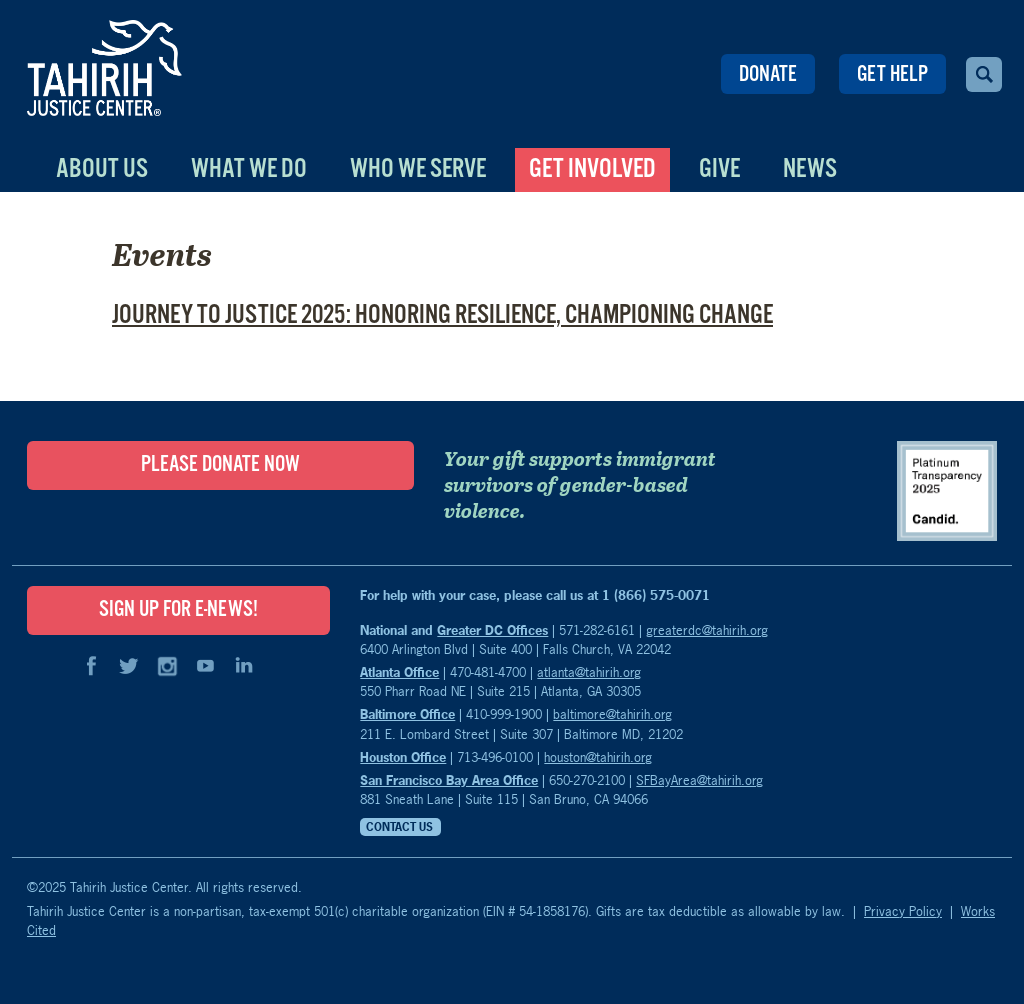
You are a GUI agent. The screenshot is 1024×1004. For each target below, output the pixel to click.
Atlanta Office (399, 672)
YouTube (205, 666)
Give (719, 169)
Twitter (129, 666)
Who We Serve (418, 169)
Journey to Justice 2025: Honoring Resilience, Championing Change (442, 315)
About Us (102, 169)
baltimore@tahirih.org (612, 714)
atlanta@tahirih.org (589, 672)
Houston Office (403, 757)
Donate (768, 75)
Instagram (167, 666)
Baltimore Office (407, 714)
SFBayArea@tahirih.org (699, 780)
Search (984, 74)
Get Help (892, 75)
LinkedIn (243, 666)
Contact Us (399, 827)
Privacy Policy (903, 911)
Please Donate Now (220, 465)
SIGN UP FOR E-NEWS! (178, 610)
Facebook (91, 666)
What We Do (249, 169)
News (810, 169)
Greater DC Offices (492, 630)
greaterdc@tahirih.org (707, 630)
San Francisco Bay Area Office (449, 780)
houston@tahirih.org (598, 757)
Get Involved (592, 169)
